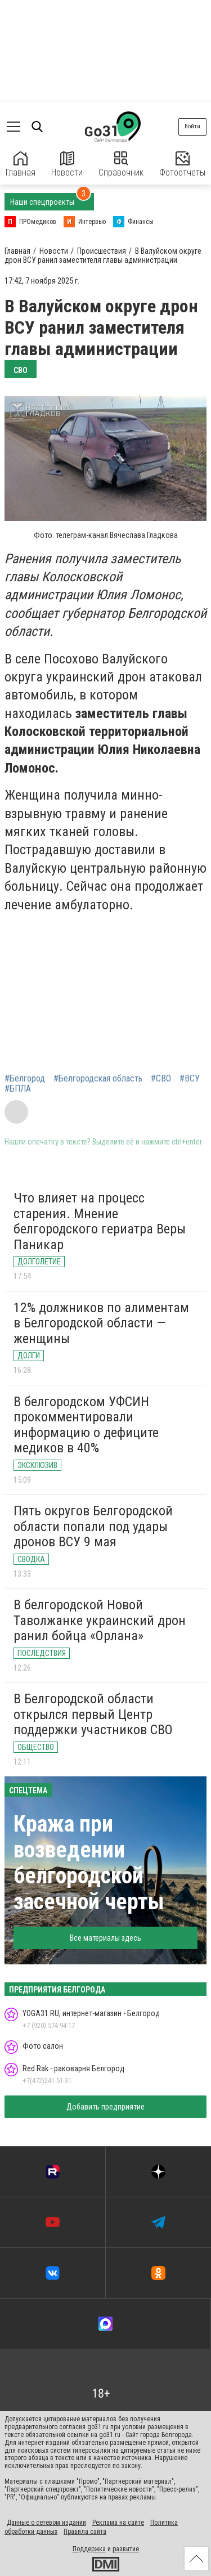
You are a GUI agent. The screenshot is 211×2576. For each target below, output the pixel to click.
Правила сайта (85, 2531)
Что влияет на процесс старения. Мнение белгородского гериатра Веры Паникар (100, 1221)
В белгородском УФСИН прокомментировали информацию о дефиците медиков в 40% (86, 1425)
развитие (126, 2549)
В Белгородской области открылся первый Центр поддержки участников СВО (93, 1714)
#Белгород (25, 1079)
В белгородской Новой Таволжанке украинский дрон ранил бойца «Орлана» (100, 1620)
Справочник (120, 164)
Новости (67, 164)
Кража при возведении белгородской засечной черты (89, 1863)
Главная (20, 164)
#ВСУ (189, 1079)
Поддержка (89, 2549)
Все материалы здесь (105, 1937)
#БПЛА (18, 1089)
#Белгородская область (97, 1079)
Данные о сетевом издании (46, 2522)
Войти (192, 126)
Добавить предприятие (105, 2106)
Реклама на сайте (118, 2522)
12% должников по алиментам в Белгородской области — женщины (101, 1323)
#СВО (161, 1079)
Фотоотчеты (182, 164)
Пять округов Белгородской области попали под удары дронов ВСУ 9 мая (93, 1526)
